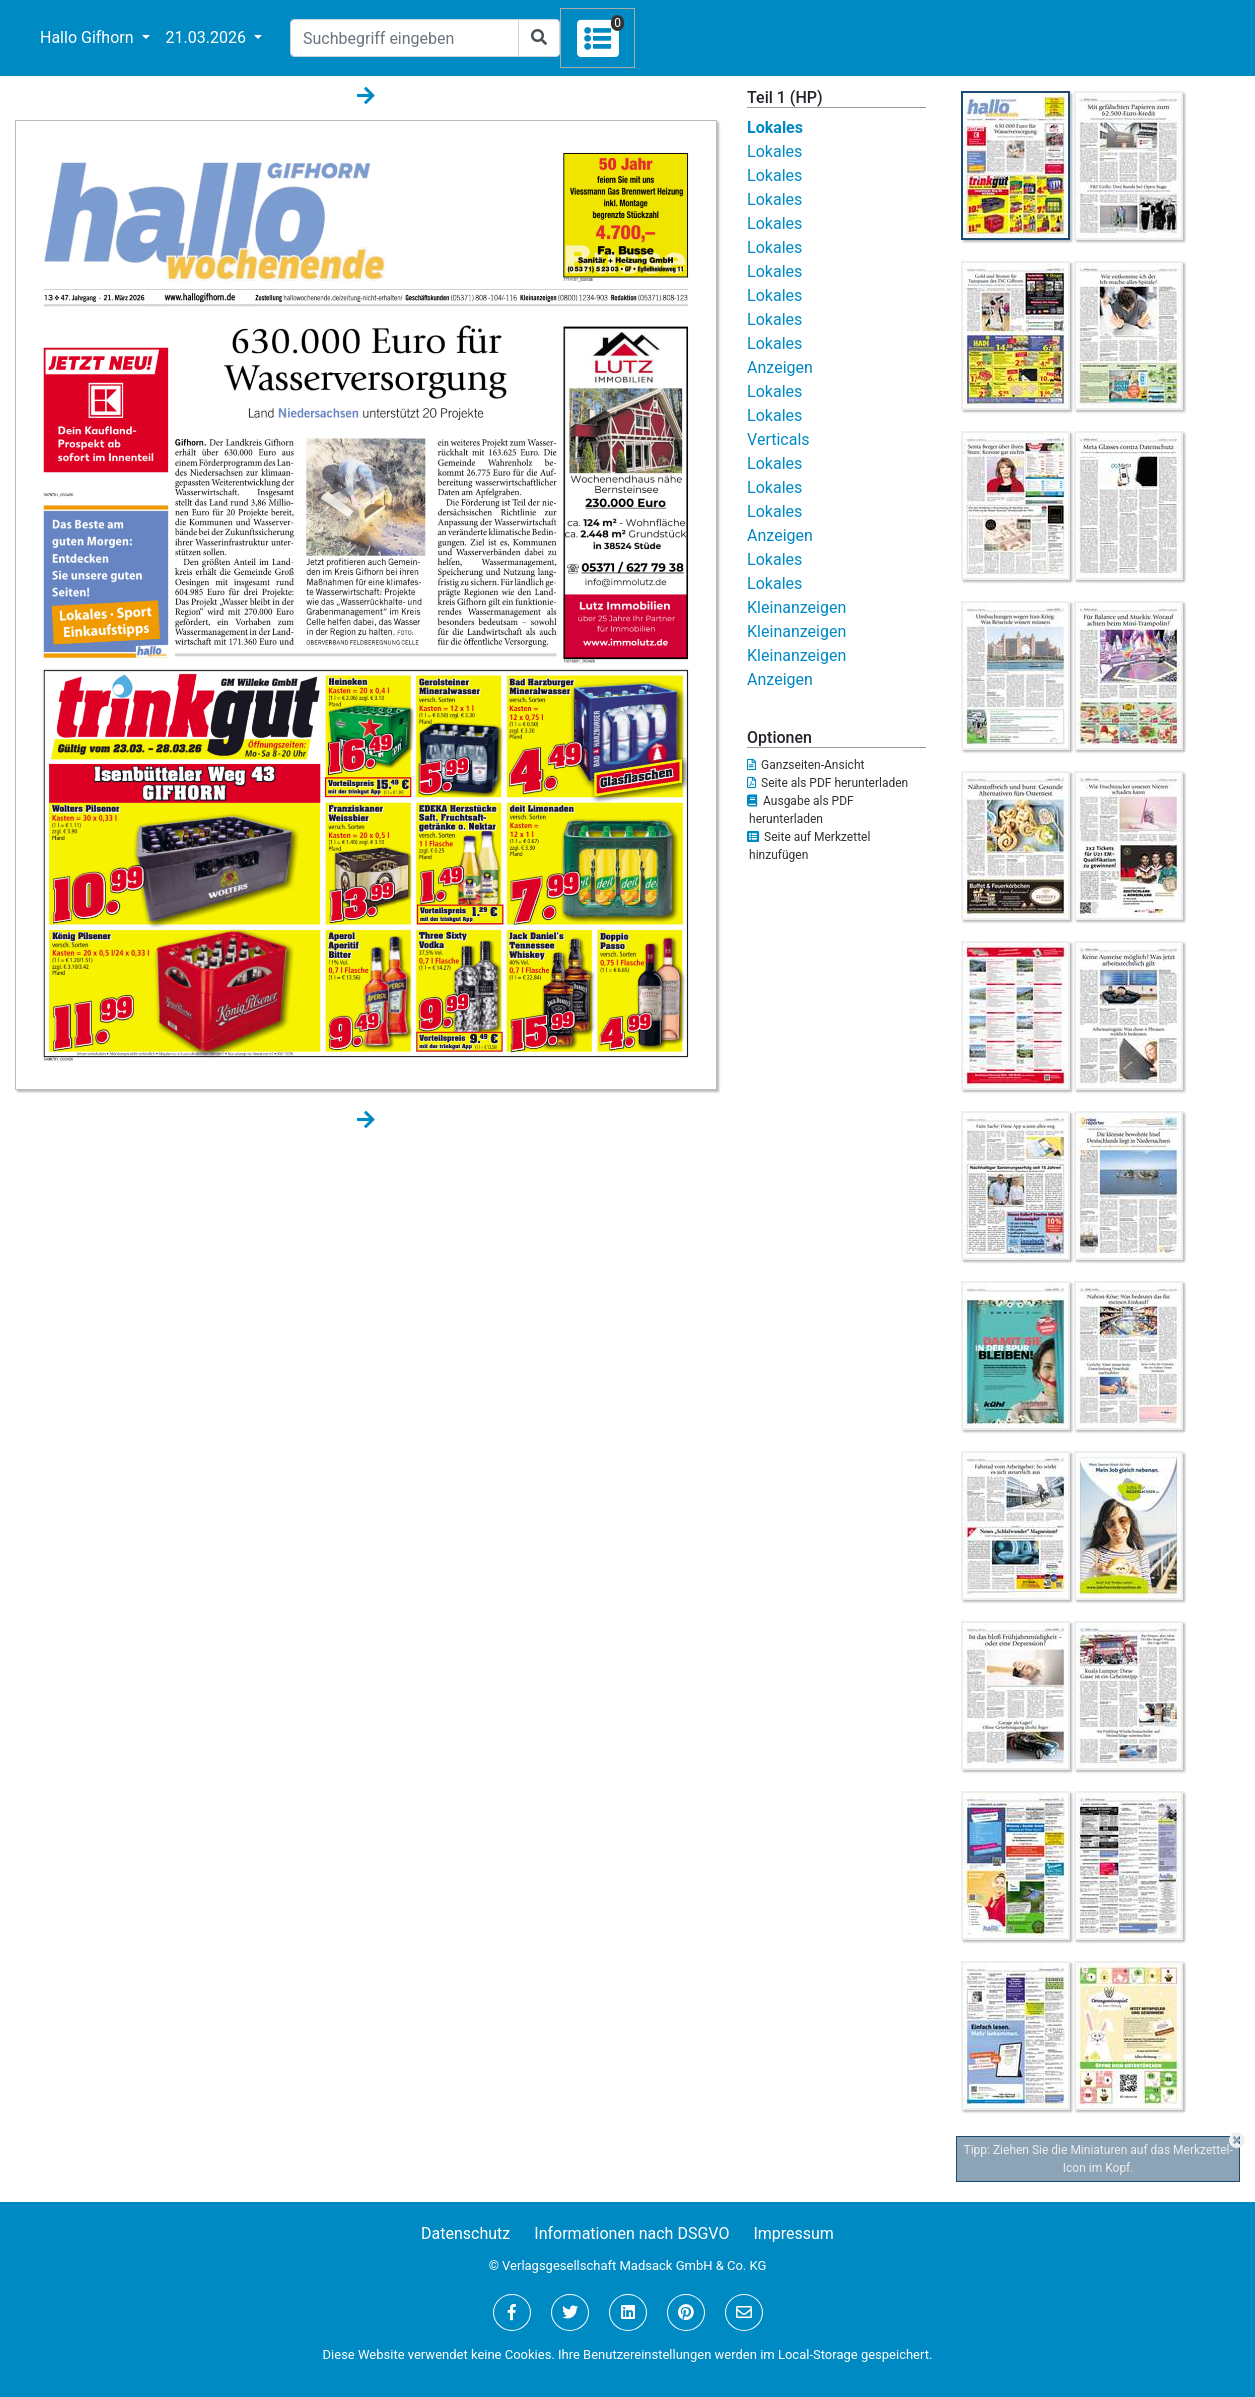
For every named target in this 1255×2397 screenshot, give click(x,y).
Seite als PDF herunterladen (827, 783)
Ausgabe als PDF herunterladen (800, 810)
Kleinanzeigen (796, 607)
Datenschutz (465, 2233)
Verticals (778, 439)
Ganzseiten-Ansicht (805, 765)
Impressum (793, 2233)
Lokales (775, 127)
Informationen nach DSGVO (631, 2233)
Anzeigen (780, 367)
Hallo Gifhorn (89, 37)
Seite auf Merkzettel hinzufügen (808, 846)
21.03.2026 (208, 37)
